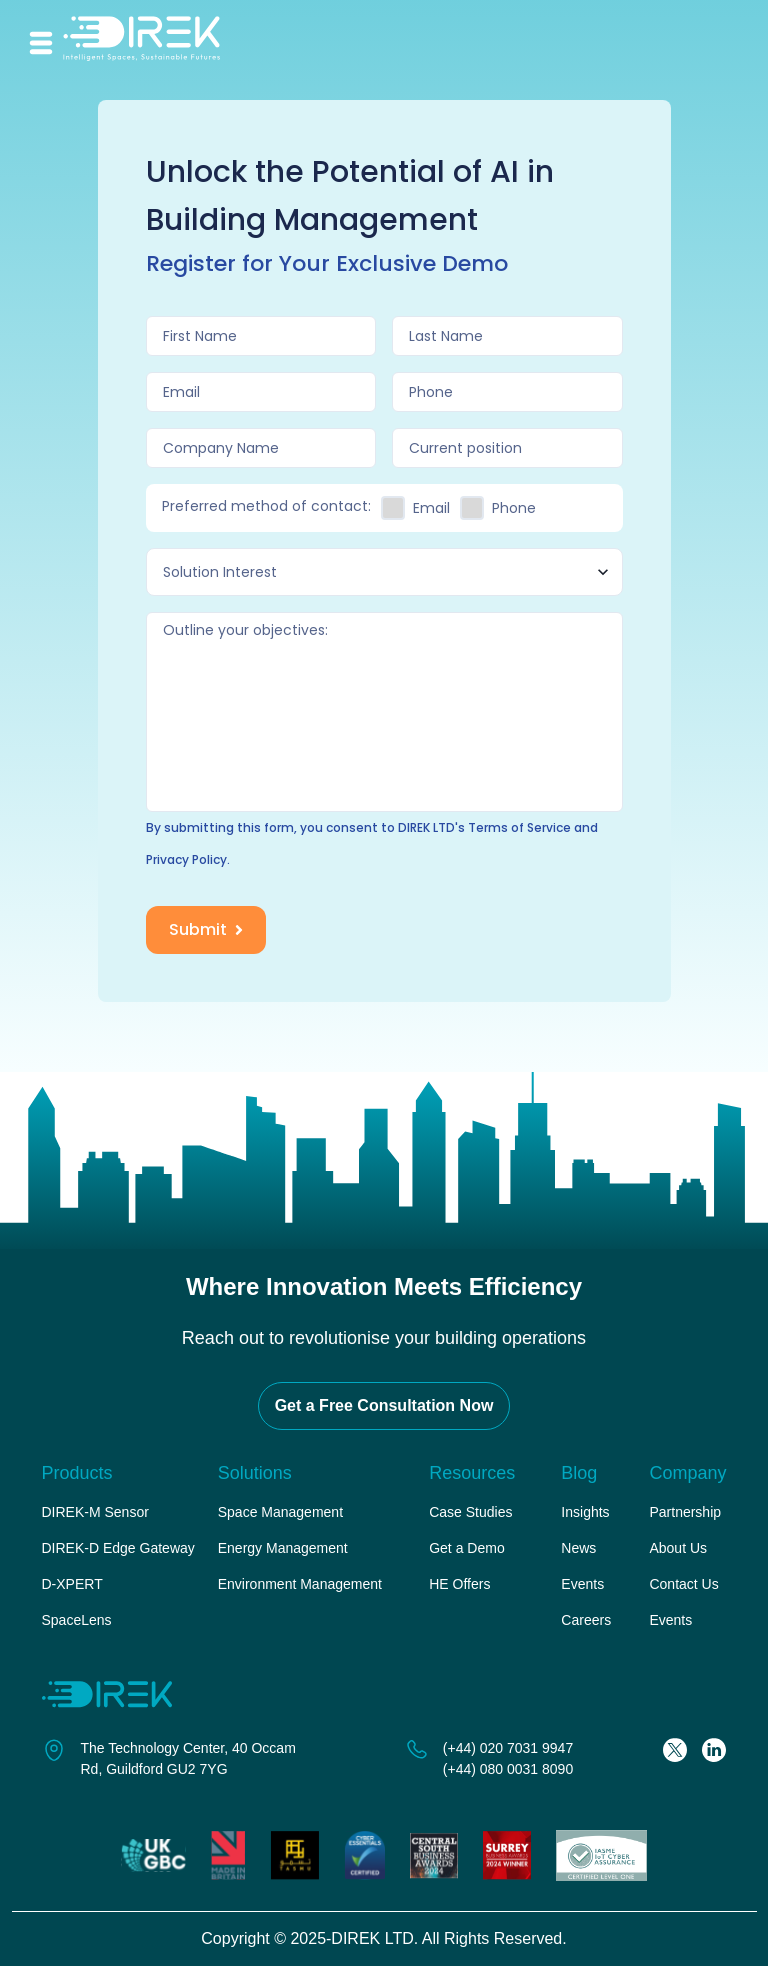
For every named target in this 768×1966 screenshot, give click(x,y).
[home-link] (156, 43)
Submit (208, 929)
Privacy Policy (186, 859)
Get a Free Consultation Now (384, 1405)
